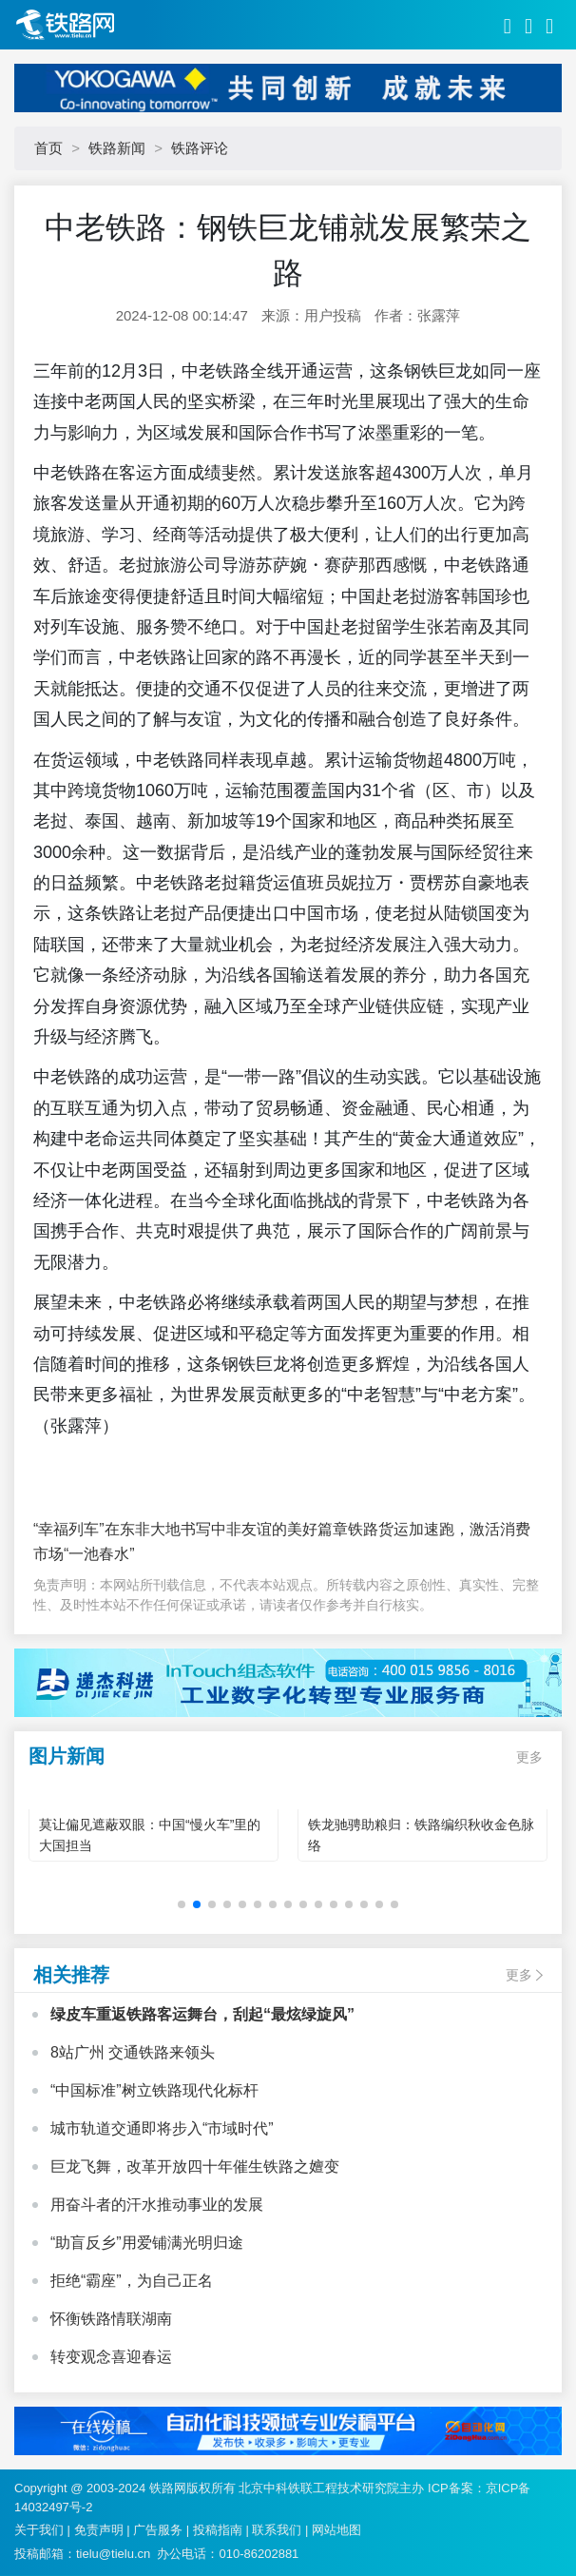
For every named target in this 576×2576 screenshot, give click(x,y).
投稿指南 (217, 2530)
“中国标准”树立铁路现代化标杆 (154, 2090)
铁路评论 (199, 148)
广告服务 (157, 2530)
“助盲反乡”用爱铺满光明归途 (146, 2242)
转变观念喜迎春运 (111, 2357)
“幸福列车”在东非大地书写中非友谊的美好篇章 (190, 1529)
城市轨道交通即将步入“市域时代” (162, 2128)
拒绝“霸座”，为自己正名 (131, 2281)
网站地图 (336, 2530)
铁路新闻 (116, 148)
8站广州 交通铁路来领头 (132, 2052)
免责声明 (99, 2530)
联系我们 (276, 2530)
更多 (529, 1757)
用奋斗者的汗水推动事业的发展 (156, 2204)
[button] (181, 1904)
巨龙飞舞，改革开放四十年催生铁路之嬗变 (194, 2166)
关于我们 (39, 2530)
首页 (48, 148)
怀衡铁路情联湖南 (111, 2319)
